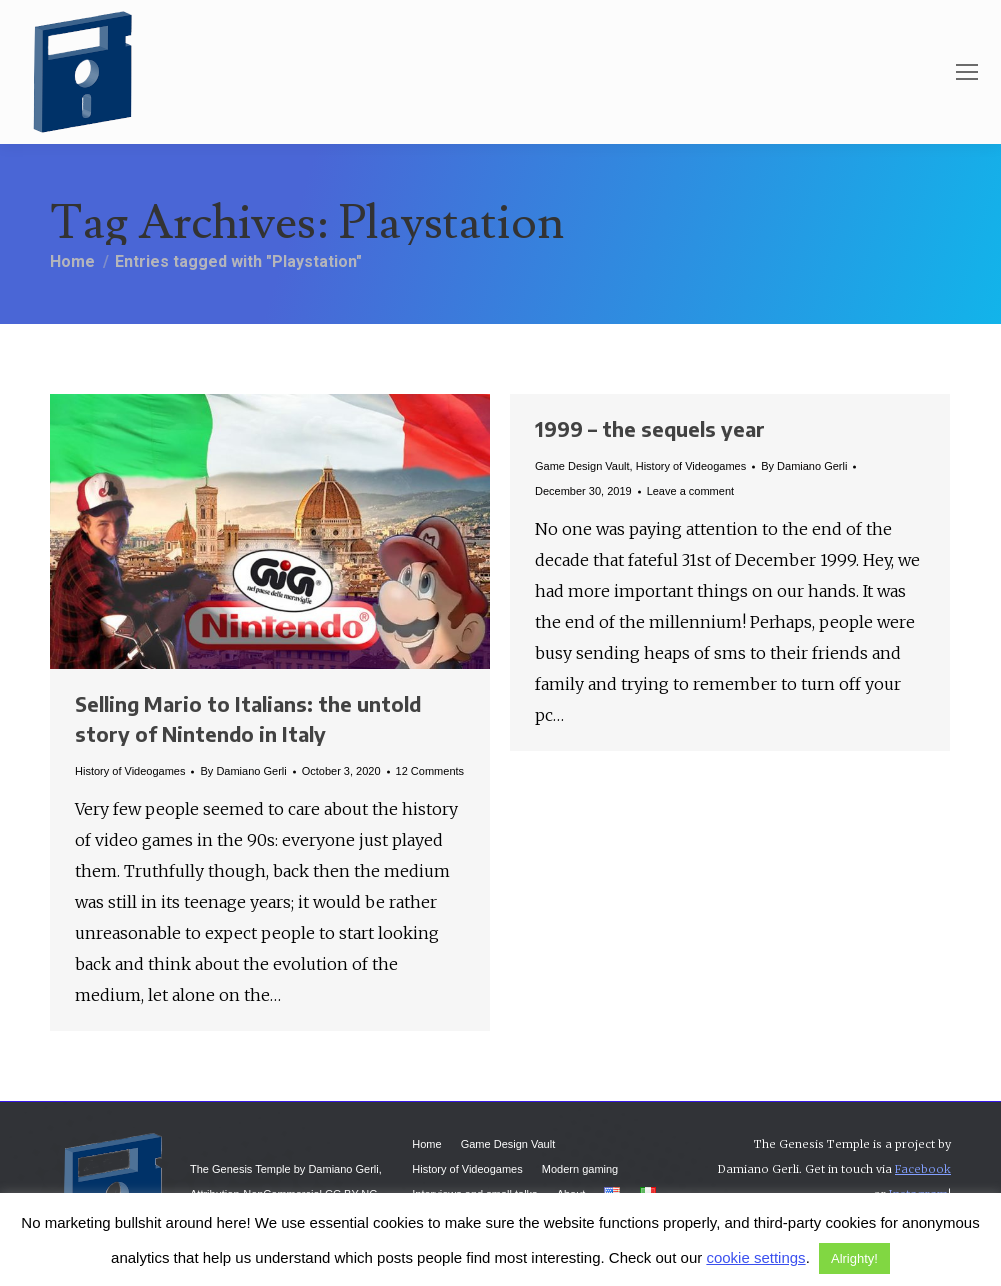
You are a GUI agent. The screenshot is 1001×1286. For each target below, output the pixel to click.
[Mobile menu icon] (967, 72)
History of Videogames (130, 771)
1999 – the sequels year (650, 428)
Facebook (923, 1169)
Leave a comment (690, 491)
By (243, 771)
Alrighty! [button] (854, 1258)
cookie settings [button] (755, 1257)
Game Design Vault (582, 466)
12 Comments (430, 771)
